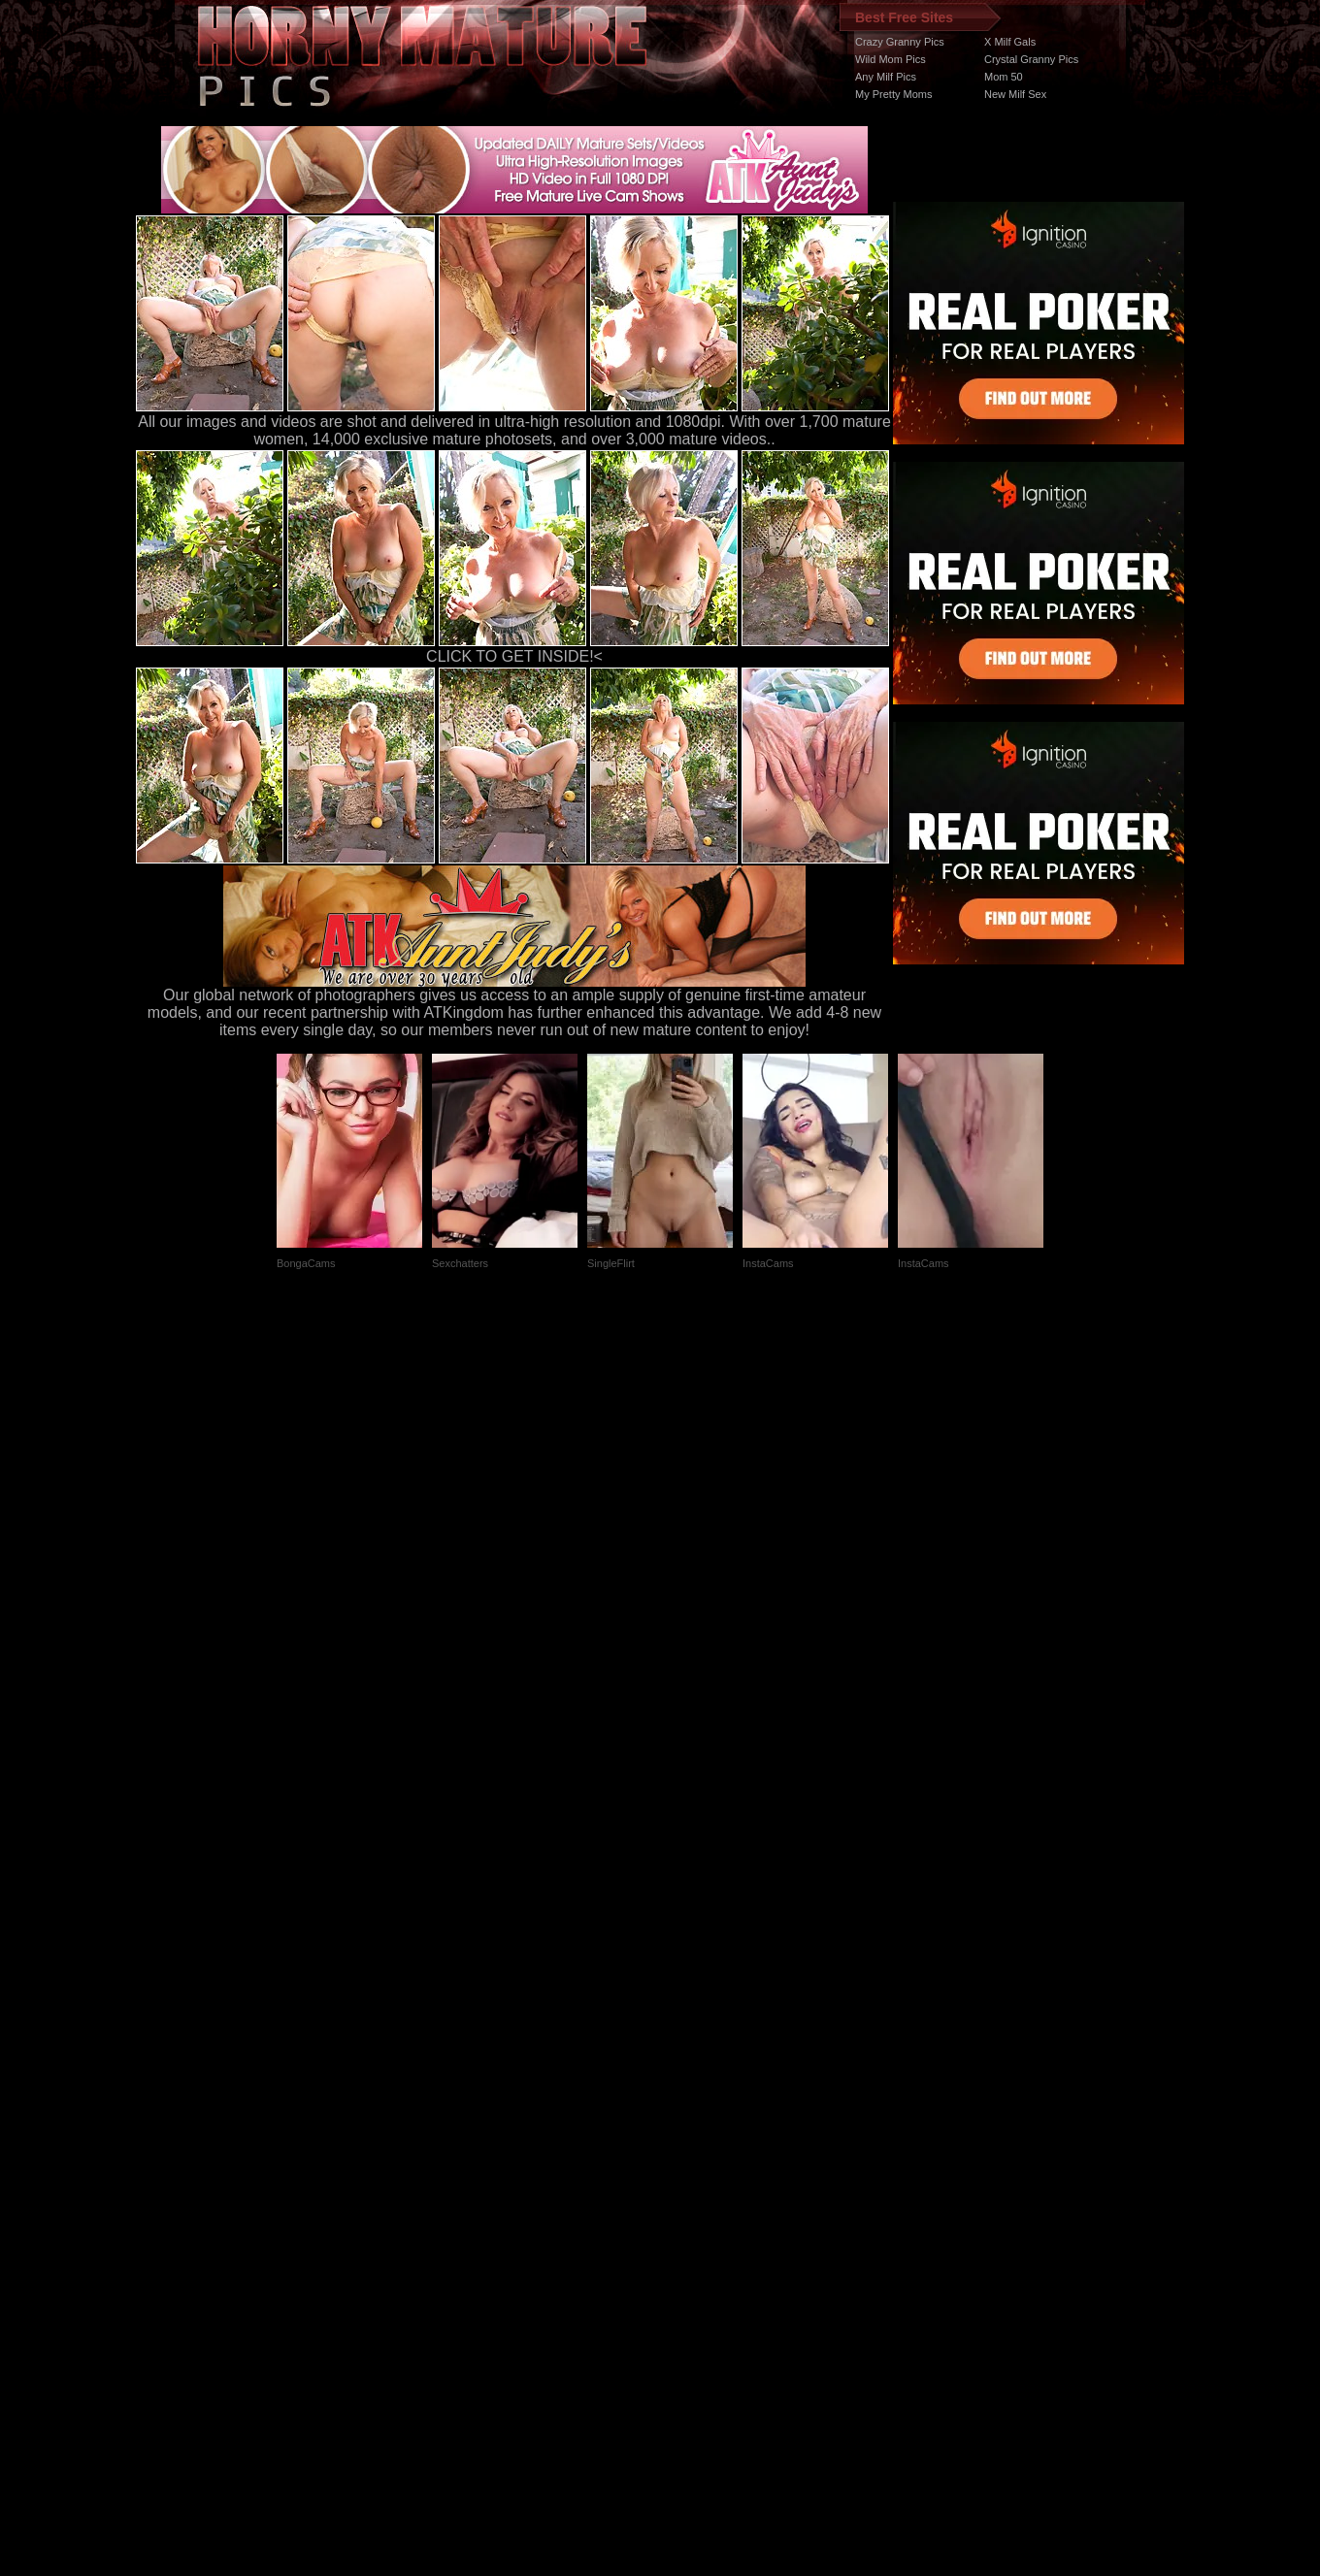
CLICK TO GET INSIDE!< (514, 656)
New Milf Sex (1015, 94)
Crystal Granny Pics (1031, 59)
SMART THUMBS (694, 2209)
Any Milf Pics (885, 76)
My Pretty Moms (893, 94)
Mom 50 (1003, 76)
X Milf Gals (1010, 42)
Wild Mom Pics (890, 59)
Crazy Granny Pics (899, 42)
